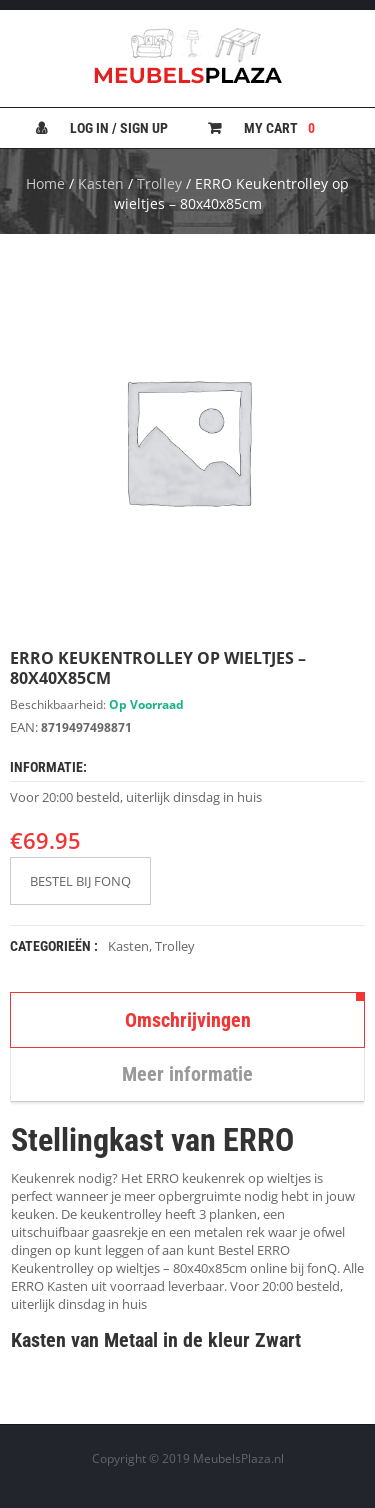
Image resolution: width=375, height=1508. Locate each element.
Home (45, 183)
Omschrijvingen (188, 1020)
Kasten (101, 183)
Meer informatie (187, 1074)
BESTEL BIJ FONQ (80, 881)
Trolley (159, 183)
